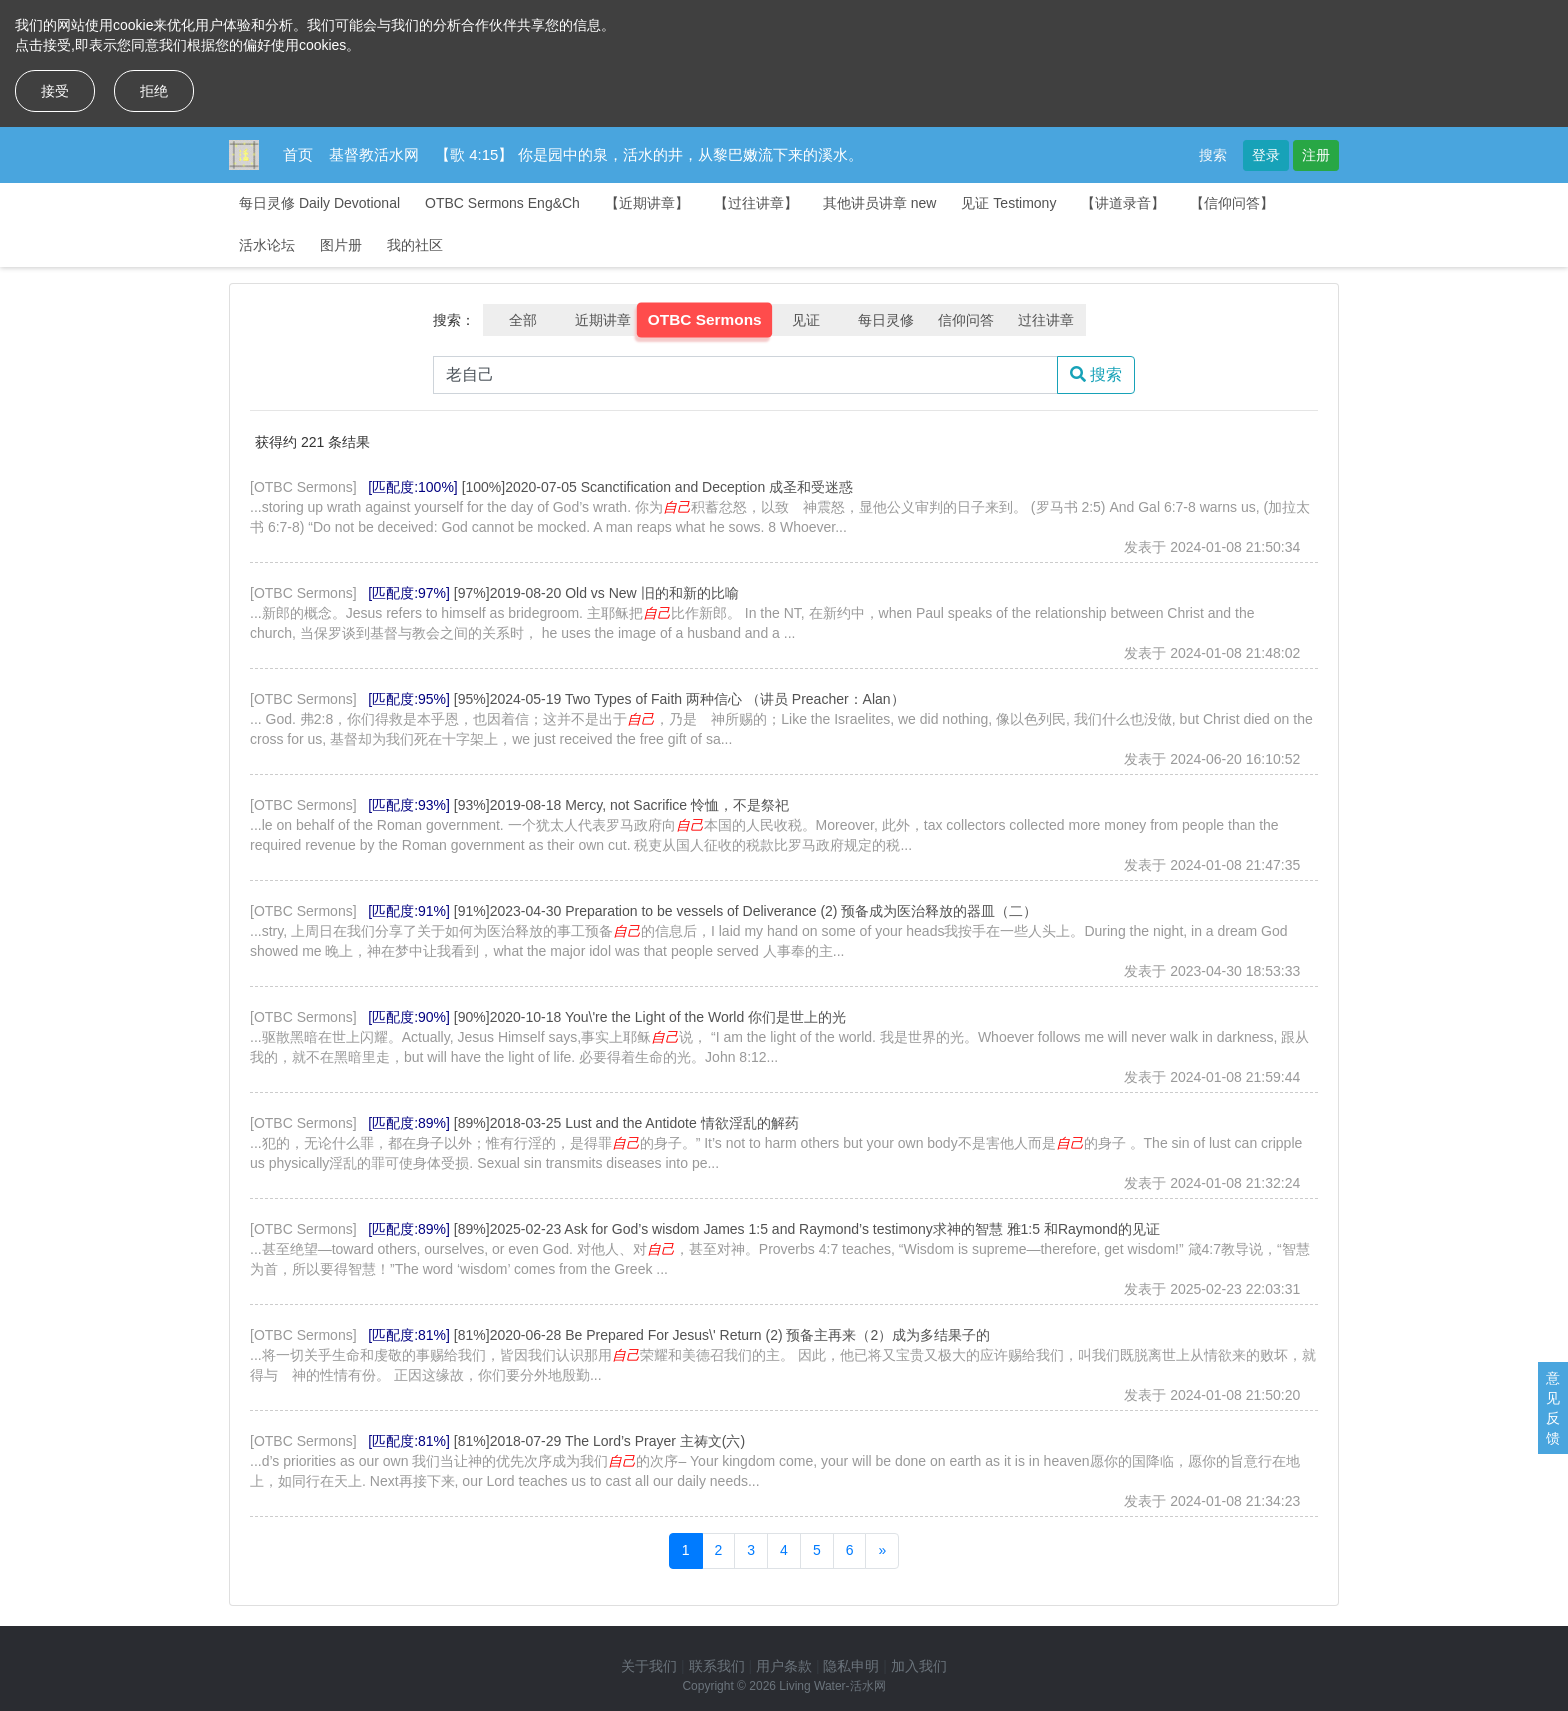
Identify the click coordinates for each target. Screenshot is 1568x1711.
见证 (806, 320)
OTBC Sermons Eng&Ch (502, 203)
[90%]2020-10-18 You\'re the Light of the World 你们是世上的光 (650, 1017)
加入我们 (919, 1666)
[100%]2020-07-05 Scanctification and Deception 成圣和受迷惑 (657, 487)
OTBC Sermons (705, 320)
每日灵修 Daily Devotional (319, 203)
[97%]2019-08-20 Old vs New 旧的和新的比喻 (596, 593)
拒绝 (154, 91)
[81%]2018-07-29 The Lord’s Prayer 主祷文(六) (599, 1441)
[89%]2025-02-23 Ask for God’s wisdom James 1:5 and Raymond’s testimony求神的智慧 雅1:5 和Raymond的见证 (807, 1229)
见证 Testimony (1008, 203)
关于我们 (649, 1666)
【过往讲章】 (756, 203)
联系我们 (717, 1666)
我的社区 (415, 245)
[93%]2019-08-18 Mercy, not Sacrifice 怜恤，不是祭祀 (621, 805)
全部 (523, 320)
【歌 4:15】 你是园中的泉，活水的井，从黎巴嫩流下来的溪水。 (649, 154)
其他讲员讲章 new (880, 203)
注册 (1316, 155)
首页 (298, 154)
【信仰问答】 (1232, 203)
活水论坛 (267, 245)
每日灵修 (886, 320)
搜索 (1213, 155)
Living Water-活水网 (832, 1686)
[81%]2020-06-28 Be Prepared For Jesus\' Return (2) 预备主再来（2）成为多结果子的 (722, 1335)
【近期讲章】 (647, 203)
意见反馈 (1553, 1408)
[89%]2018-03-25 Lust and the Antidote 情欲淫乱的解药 (626, 1123)
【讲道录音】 (1123, 203)
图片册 (341, 245)
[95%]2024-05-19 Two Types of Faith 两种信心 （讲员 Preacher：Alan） (679, 699)
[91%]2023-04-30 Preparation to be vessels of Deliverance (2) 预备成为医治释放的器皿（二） (746, 911)
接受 (55, 91)
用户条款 (784, 1666)
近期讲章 (603, 320)
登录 (1266, 155)
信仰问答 (966, 320)
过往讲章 (1046, 320)
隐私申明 (851, 1666)
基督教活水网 (374, 154)
